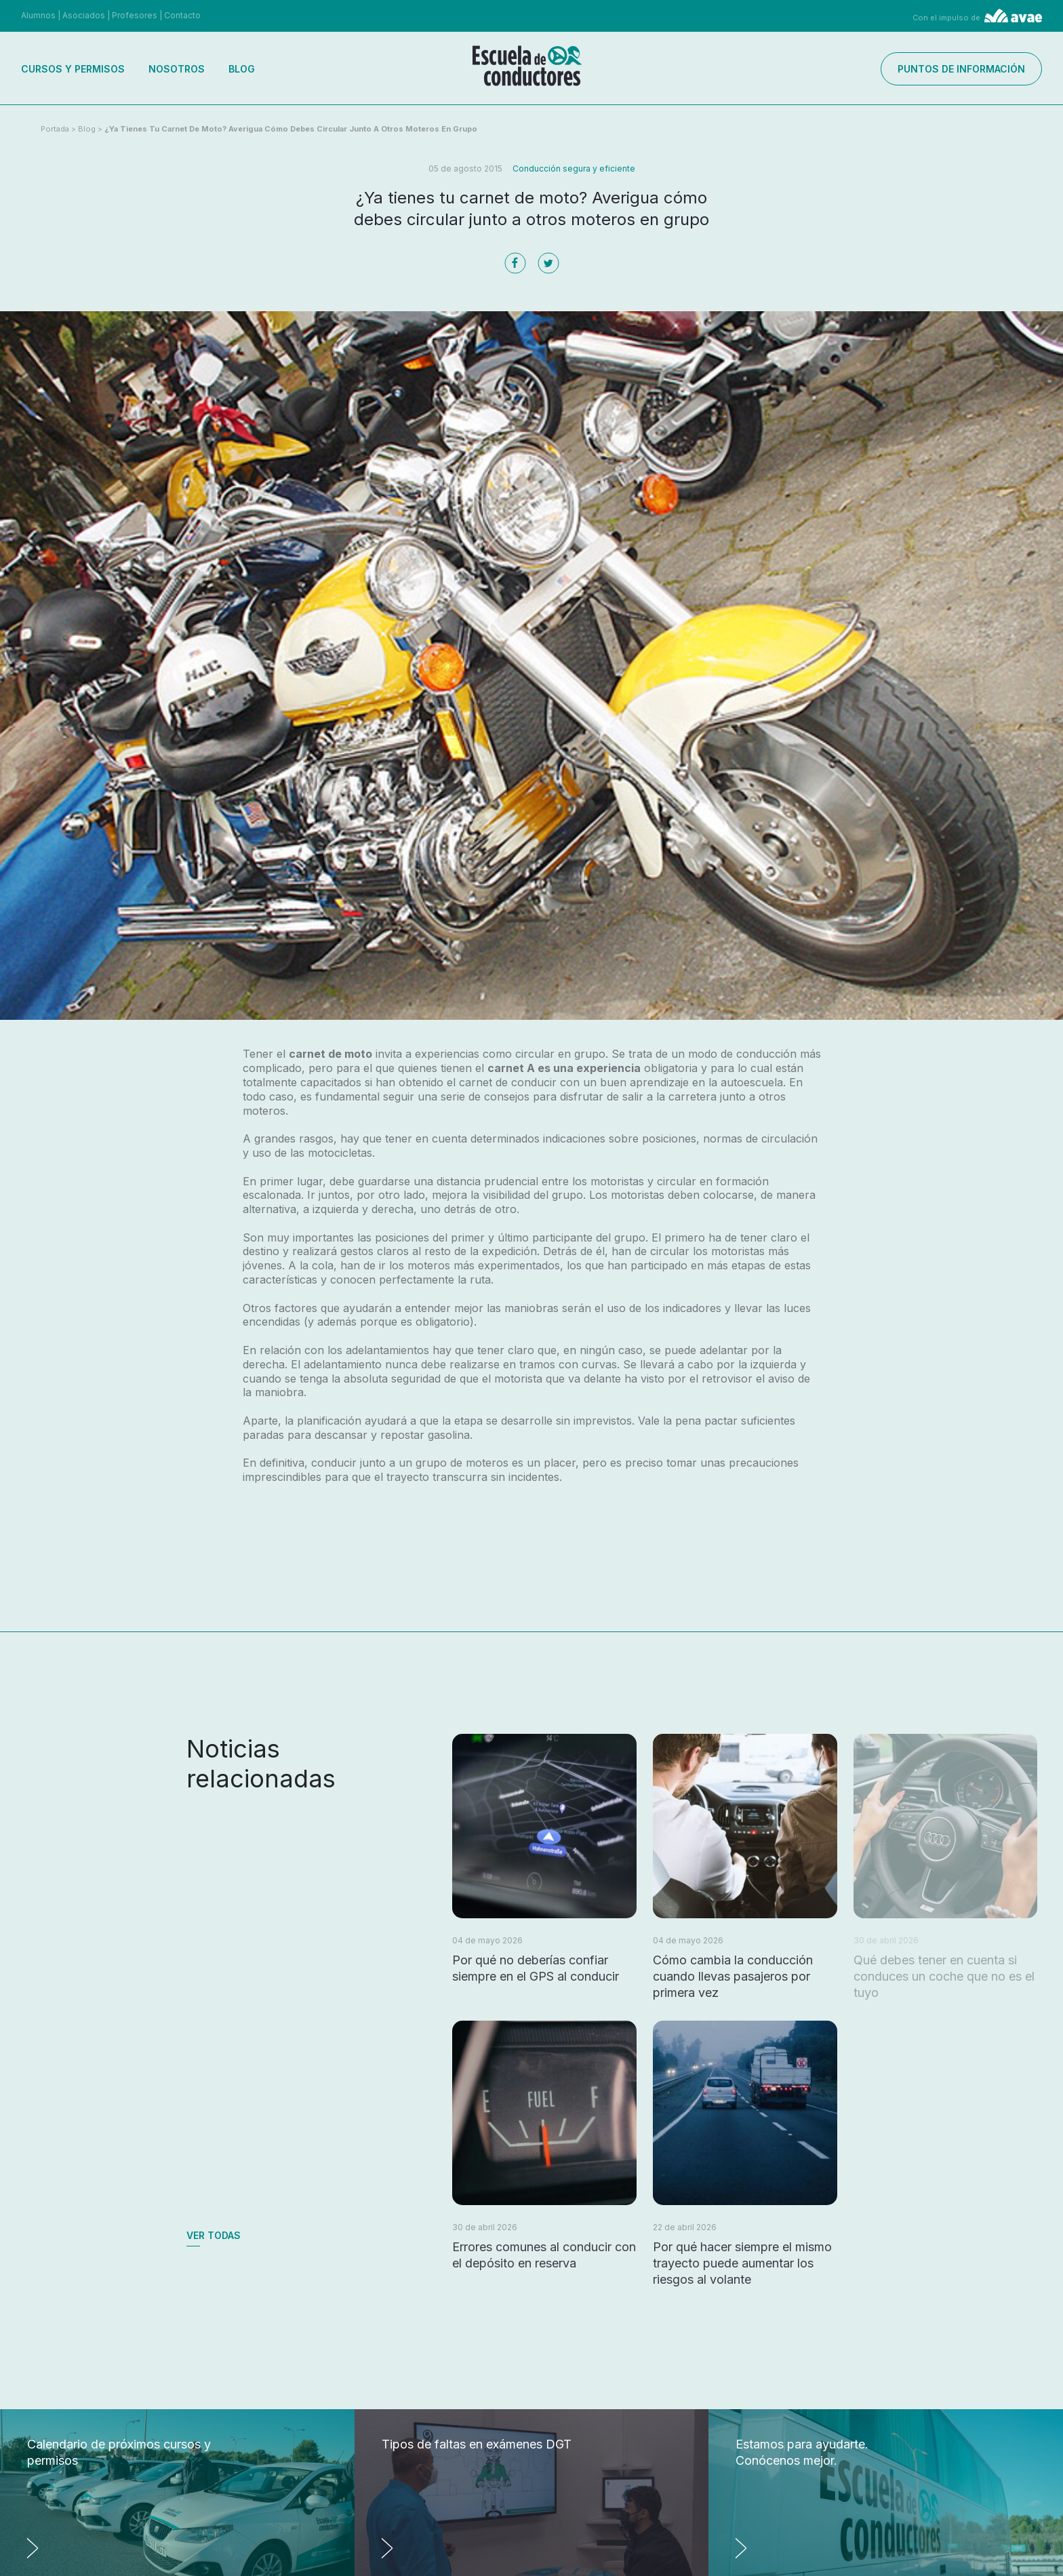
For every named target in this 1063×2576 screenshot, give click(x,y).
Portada (55, 129)
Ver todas (213, 2235)
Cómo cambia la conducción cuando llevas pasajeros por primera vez (733, 1976)
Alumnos (38, 15)
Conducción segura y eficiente (574, 168)
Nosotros (176, 69)
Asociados (83, 15)
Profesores (134, 15)
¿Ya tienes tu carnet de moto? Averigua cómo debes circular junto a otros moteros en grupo (290, 129)
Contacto (182, 15)
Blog (241, 69)
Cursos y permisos (73, 69)
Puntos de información (961, 69)
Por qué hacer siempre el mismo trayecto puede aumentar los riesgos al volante (742, 2263)
